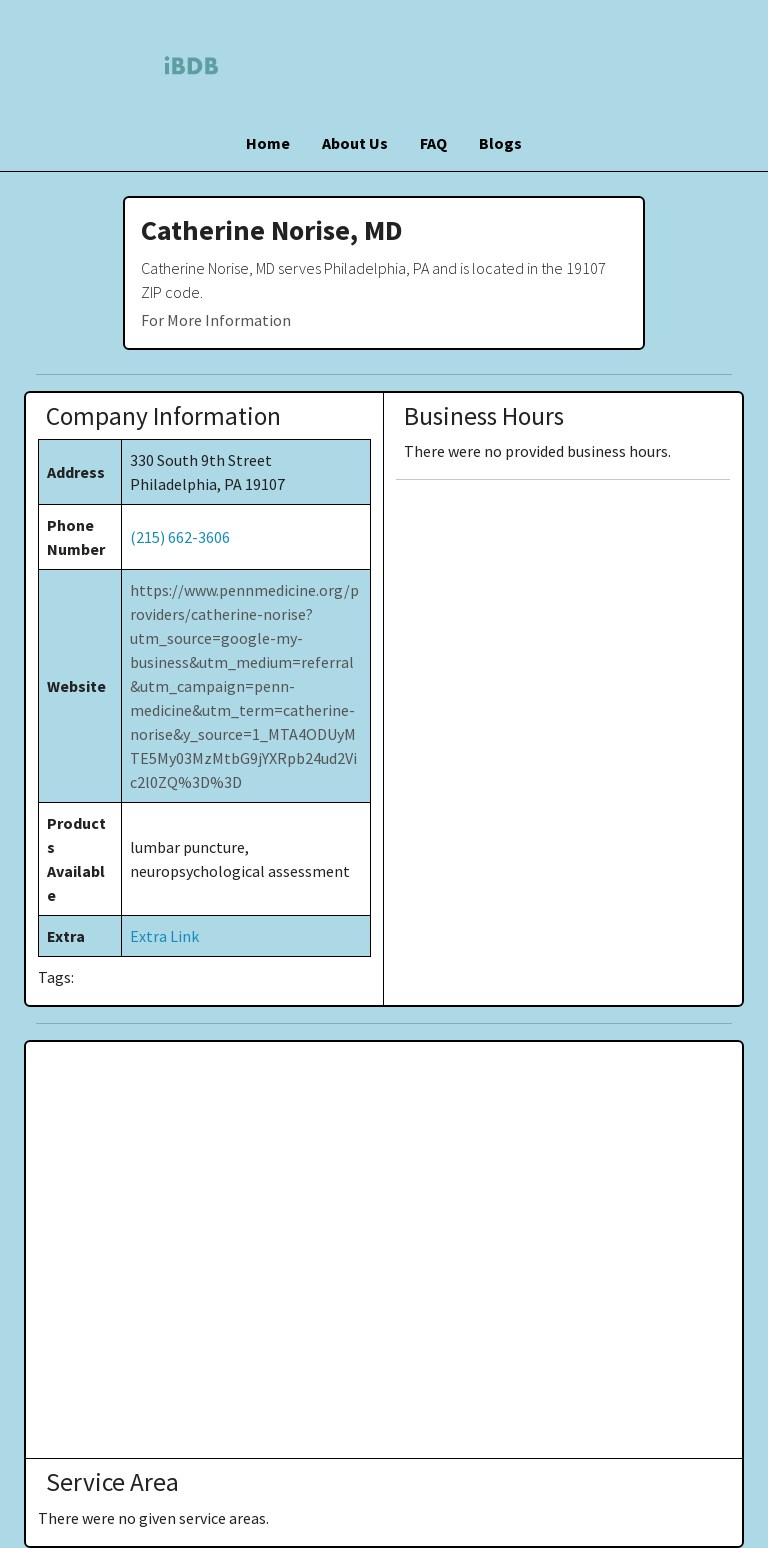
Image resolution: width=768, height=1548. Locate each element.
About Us (355, 143)
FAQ (433, 143)
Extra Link (164, 936)
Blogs (500, 143)
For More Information (216, 320)
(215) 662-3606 (180, 537)
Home (268, 143)
